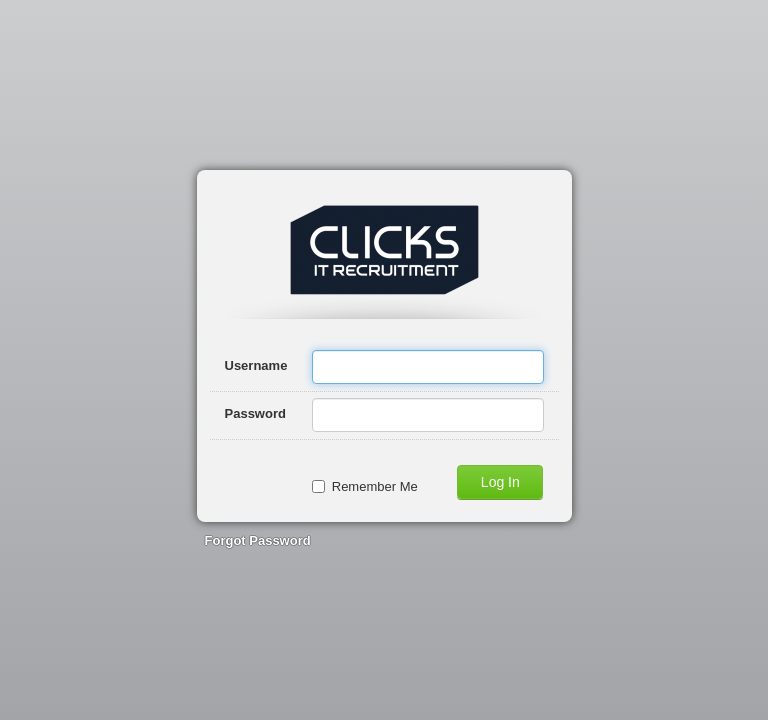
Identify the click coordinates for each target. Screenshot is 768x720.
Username (256, 365)
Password (255, 413)
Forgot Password (258, 540)
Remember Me (365, 486)
